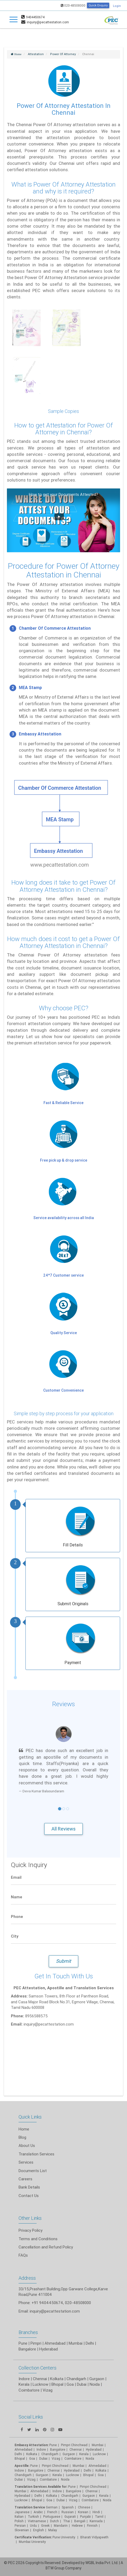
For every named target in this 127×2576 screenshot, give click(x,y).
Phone (17, 1916)
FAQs (23, 2255)
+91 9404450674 (47, 2302)
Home (24, 2129)
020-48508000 (73, 5)
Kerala (24, 2384)
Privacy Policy (30, 2230)
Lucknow (40, 2384)
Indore (24, 2378)
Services (26, 2162)
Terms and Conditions (38, 2238)
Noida (95, 2384)
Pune (23, 2343)
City (15, 1936)
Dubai (81, 2384)
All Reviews (63, 1829)
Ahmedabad (55, 2343)
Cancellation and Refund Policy (46, 2246)
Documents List (33, 2170)
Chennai (40, 2378)
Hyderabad (48, 2349)
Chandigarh (76, 2378)
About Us (27, 2145)
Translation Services (36, 2153)
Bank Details (29, 2187)
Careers (25, 2178)
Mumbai (75, 2343)
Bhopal (57, 2384)
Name (16, 1896)
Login (117, 6)
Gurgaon (96, 2378)
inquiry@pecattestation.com (55, 2311)
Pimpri (35, 2343)
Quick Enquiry (98, 5)
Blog (22, 2137)
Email (16, 1877)
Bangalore (27, 2349)
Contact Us (29, 2195)
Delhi (90, 2343)
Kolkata (56, 2378)
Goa (70, 2384)
